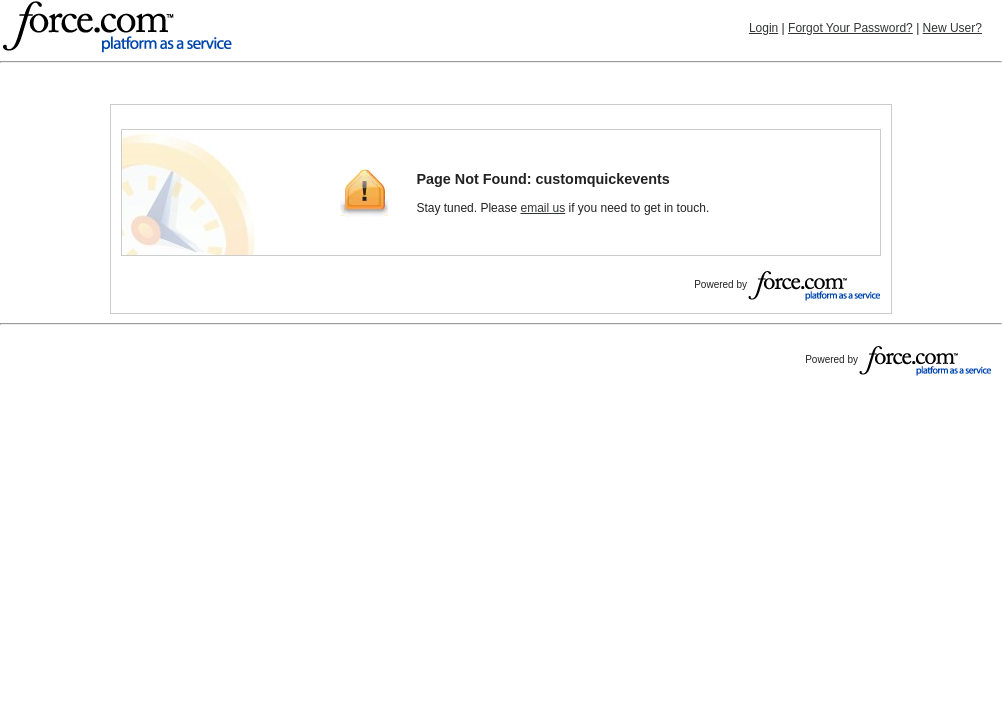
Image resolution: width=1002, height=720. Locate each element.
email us (542, 208)
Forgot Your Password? (850, 28)
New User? (952, 28)
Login (763, 28)
